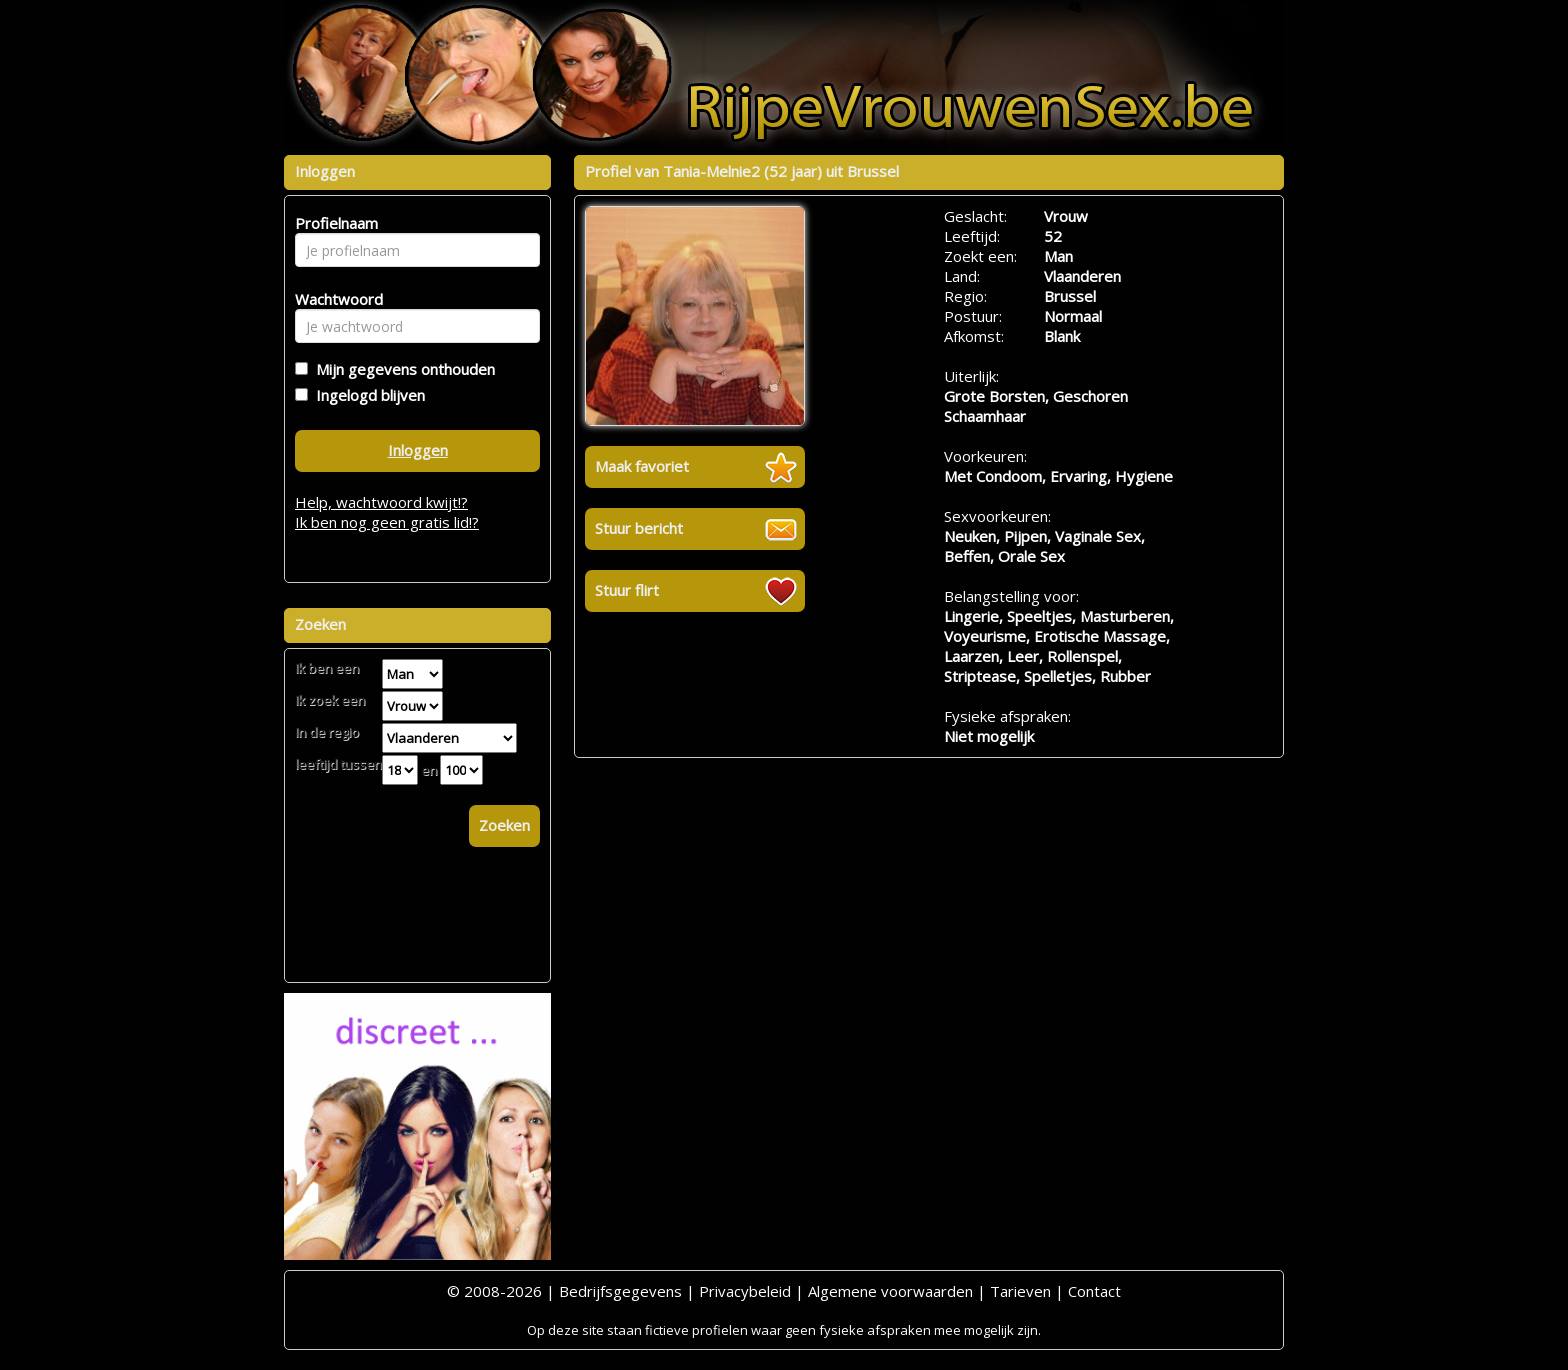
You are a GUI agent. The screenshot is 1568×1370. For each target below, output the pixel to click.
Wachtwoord (333, 299)
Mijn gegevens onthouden (401, 369)
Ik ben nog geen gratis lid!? (387, 522)
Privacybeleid (745, 1291)
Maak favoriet (642, 466)
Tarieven (1020, 1291)
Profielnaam (333, 223)
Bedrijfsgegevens (620, 1291)
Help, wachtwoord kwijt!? (381, 502)
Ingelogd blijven (366, 395)
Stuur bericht (639, 528)
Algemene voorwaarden (890, 1291)
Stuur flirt (627, 590)
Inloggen (418, 450)
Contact (1094, 1291)
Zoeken (504, 825)
